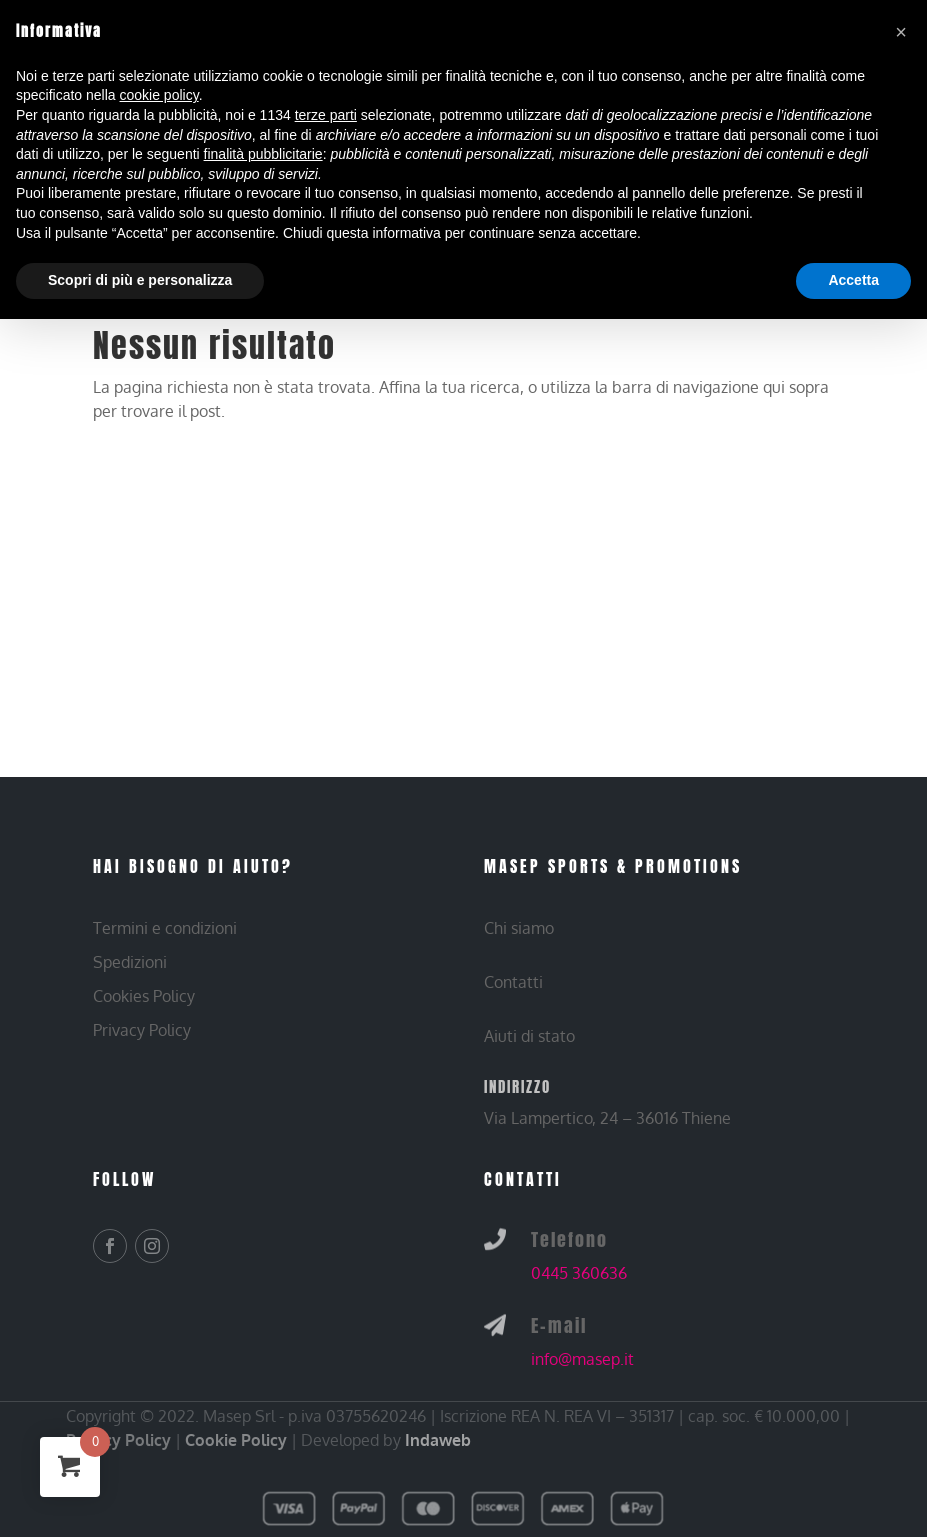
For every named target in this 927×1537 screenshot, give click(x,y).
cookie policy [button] (159, 95)
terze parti (326, 115)
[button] (901, 32)
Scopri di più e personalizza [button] (140, 280)
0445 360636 (579, 1273)
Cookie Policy (236, 1440)
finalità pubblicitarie (263, 154)
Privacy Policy (118, 1440)
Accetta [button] (853, 280)
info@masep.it (582, 1359)
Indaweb (438, 1440)
